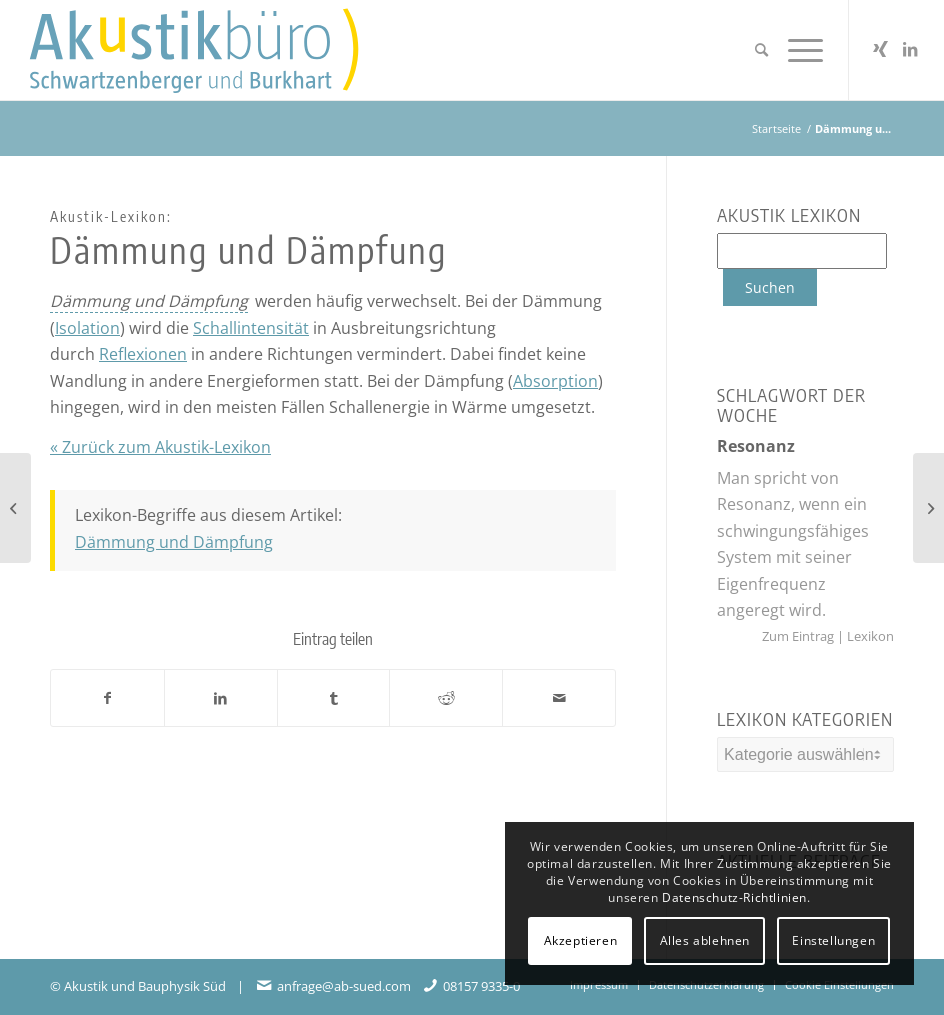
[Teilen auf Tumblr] (334, 698)
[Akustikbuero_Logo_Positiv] (219, 50)
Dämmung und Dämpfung (174, 542)
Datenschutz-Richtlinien (734, 897)
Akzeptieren (581, 940)
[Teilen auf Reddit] (446, 698)
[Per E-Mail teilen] (559, 698)
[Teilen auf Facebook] (107, 698)
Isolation (87, 328)
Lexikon (869, 636)
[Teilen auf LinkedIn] (221, 698)
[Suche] (761, 50)
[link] (149, 301)
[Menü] (800, 50)
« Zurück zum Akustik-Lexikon (160, 447)
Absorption (555, 381)
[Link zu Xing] (880, 49)
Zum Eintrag (799, 636)
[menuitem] (761, 50)
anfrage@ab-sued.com (344, 986)
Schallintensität (251, 328)
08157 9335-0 (481, 986)
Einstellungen (833, 940)
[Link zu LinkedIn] (910, 49)
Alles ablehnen (705, 940)
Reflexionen (143, 354)
